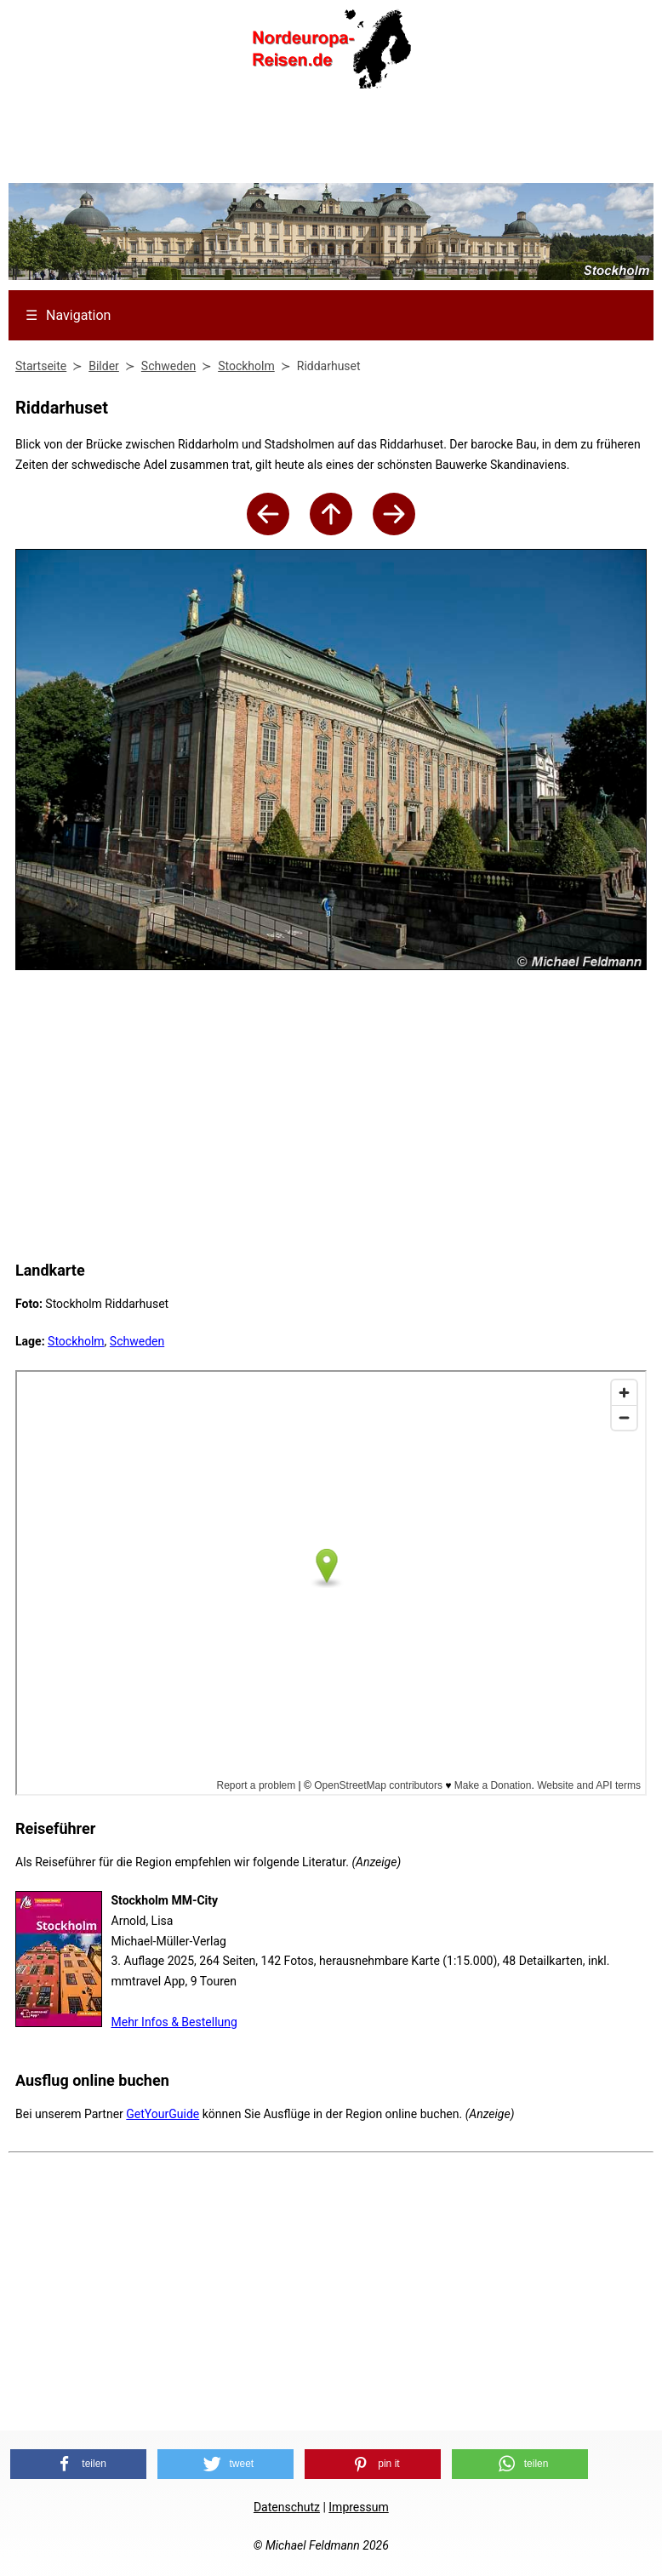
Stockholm (76, 1341)
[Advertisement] (331, 141)
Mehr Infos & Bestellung (174, 2022)
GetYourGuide (162, 2114)
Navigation (68, 315)
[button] (78, 2464)
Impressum (358, 2507)
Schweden (137, 1341)
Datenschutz (287, 2507)
